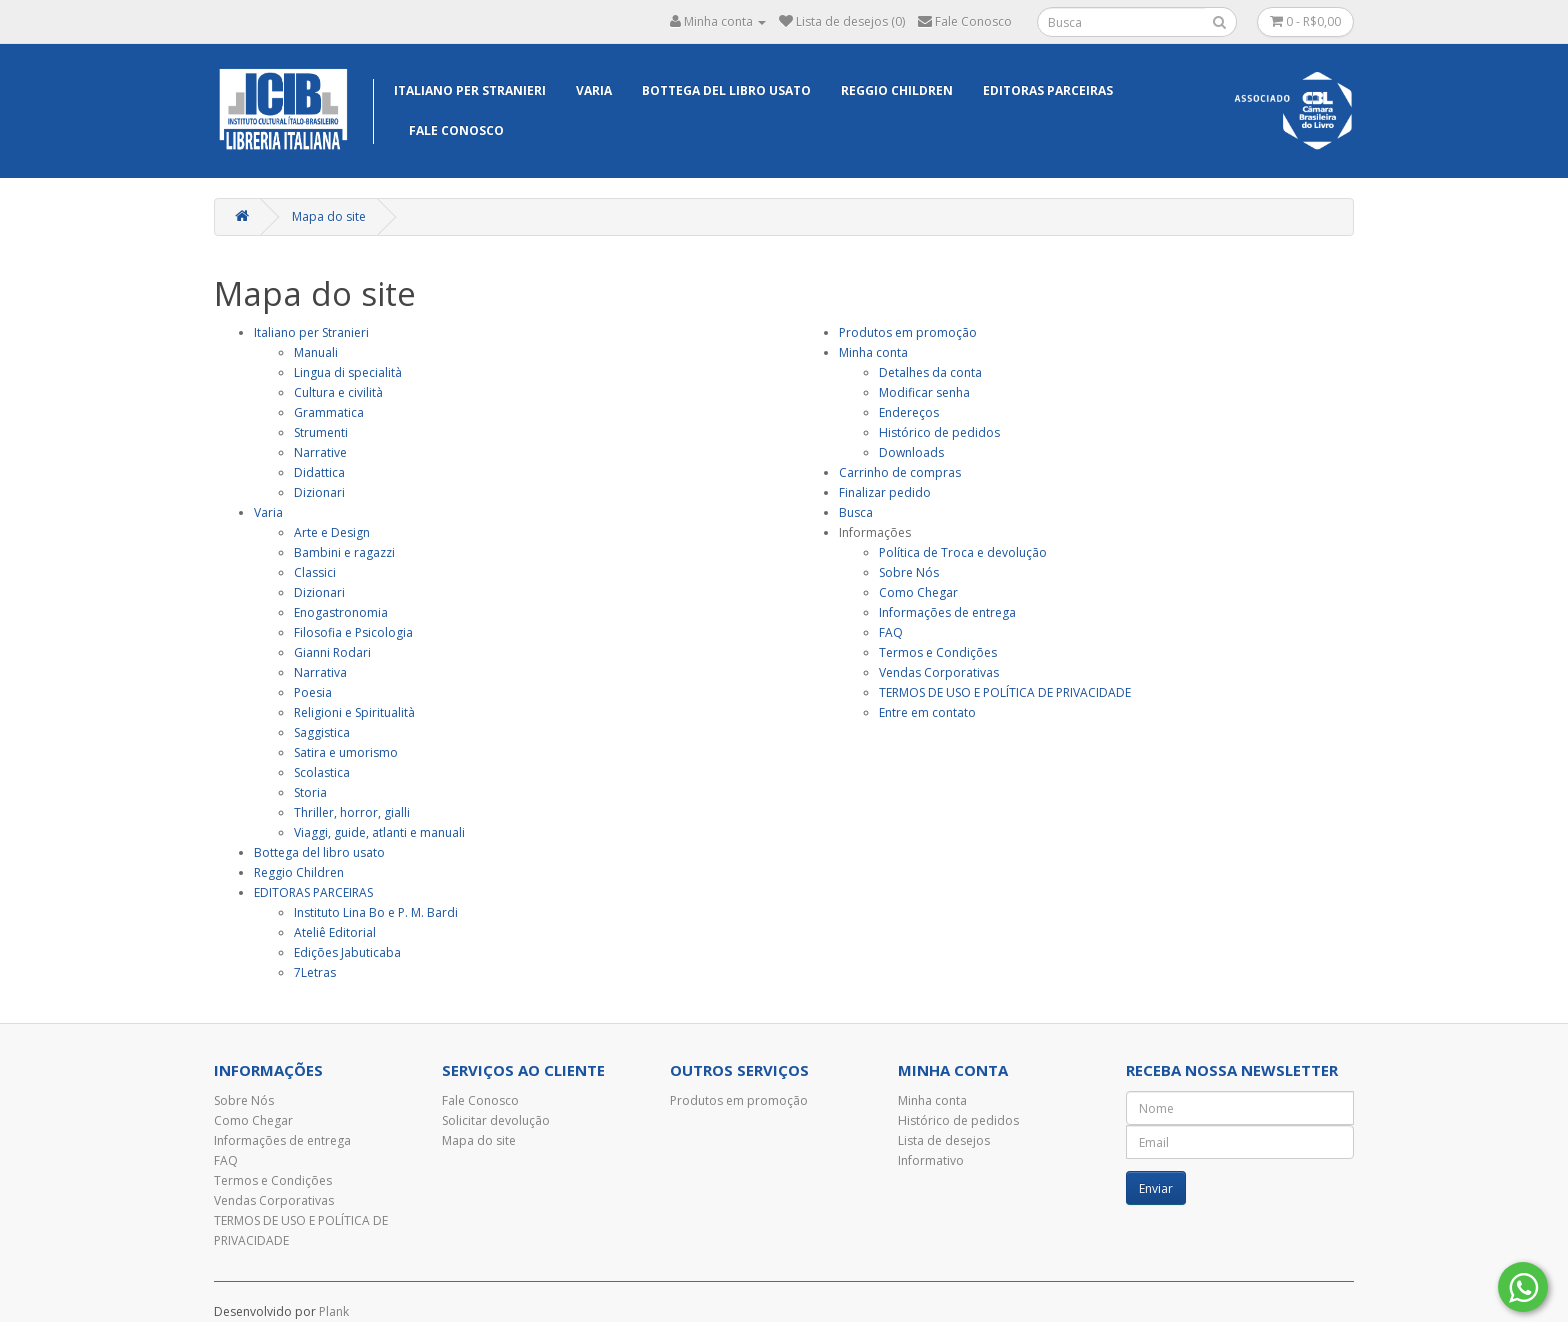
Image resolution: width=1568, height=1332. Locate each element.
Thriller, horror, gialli (352, 812)
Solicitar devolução (496, 1120)
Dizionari (319, 492)
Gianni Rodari (332, 652)
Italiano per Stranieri (470, 90)
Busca (856, 512)
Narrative (320, 452)
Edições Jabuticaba (347, 952)
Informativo (931, 1160)
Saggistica (322, 732)
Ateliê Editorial (335, 932)
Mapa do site (329, 216)
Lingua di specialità (348, 372)
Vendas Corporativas (939, 672)
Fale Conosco (456, 130)
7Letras (315, 972)
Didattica (319, 472)
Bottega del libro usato (726, 90)
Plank (334, 1311)
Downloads (911, 452)
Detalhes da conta (930, 372)
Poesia (313, 692)
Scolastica (322, 772)
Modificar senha (924, 392)
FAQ (891, 632)
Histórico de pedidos (939, 432)
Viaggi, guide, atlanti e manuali (379, 832)
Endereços (909, 412)
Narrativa (320, 672)
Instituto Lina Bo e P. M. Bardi (376, 912)
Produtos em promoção (908, 332)
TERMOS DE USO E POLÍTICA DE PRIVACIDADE (1005, 692)
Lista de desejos (944, 1140)
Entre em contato (927, 712)
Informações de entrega (947, 612)
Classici (315, 572)
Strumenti (321, 432)
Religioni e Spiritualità (354, 712)
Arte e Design (332, 532)
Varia (594, 90)
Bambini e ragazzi (344, 552)
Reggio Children (897, 90)
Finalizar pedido (885, 492)
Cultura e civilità (338, 392)
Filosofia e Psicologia (353, 632)
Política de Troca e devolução (963, 552)
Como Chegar (918, 592)
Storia (310, 792)
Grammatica (329, 412)
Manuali (316, 352)
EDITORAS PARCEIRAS (1048, 90)
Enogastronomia (341, 612)
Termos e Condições (938, 652)
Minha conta (873, 352)
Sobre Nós (909, 572)
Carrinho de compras (900, 472)
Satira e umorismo (346, 752)
